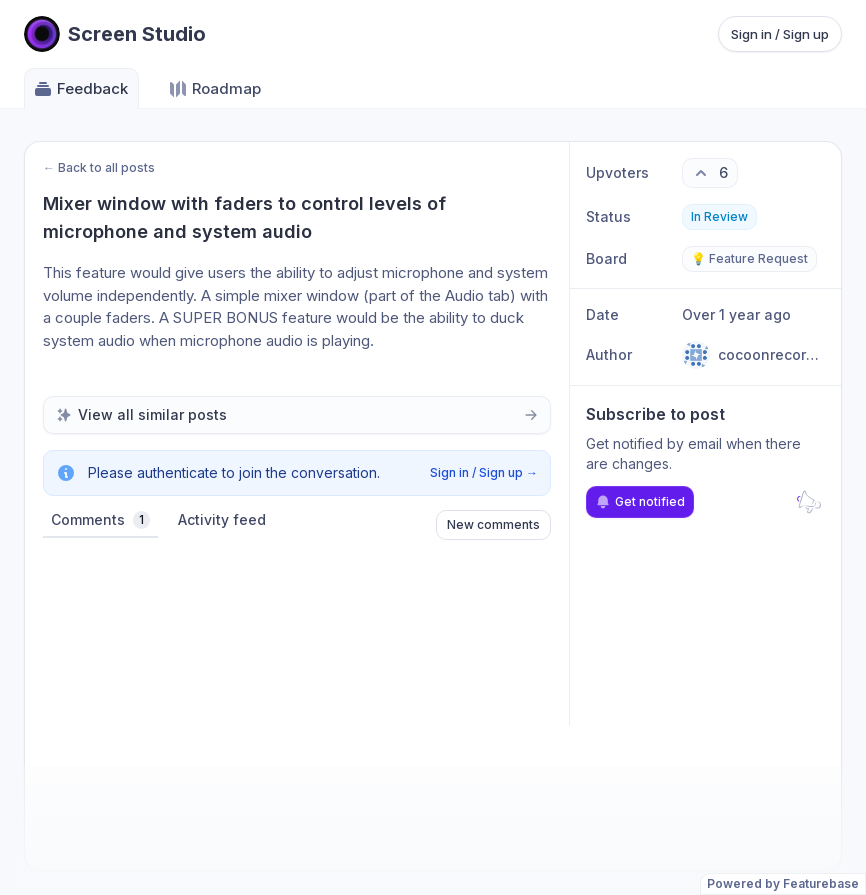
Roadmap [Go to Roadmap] (214, 89)
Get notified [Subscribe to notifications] (640, 502)
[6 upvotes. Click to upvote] (710, 173)
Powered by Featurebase (783, 883)
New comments (493, 524)
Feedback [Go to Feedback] (80, 89)
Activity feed (222, 519)
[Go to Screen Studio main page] (115, 34)
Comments (100, 520)
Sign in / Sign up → (484, 472)
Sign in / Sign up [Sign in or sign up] (780, 34)
